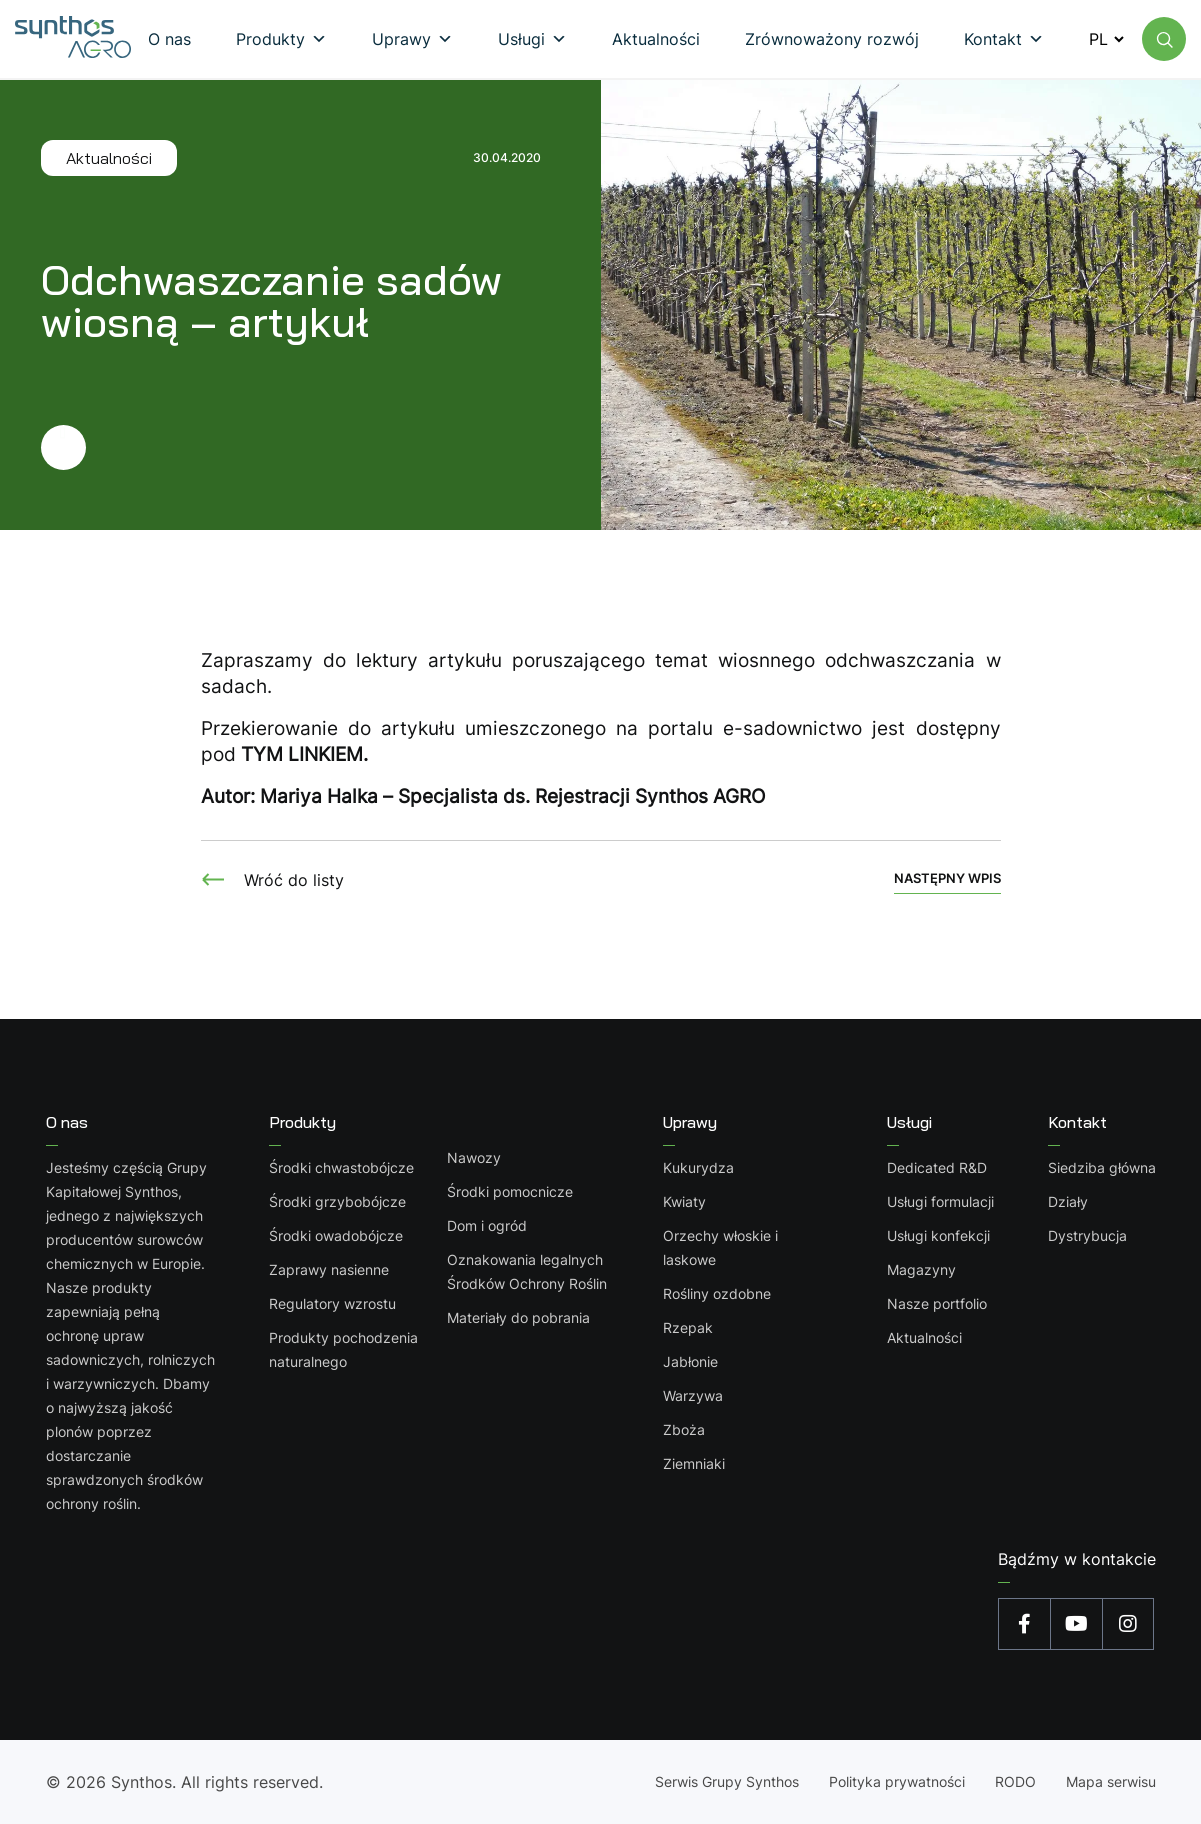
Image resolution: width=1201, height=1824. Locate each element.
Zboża (684, 1429)
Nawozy (474, 1157)
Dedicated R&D (937, 1167)
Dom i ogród (487, 1225)
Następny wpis (947, 878)
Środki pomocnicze (510, 1191)
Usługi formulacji (940, 1201)
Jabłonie (690, 1361)
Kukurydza (698, 1167)
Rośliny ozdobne (717, 1293)
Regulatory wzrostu (332, 1303)
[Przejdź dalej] (291, 447)
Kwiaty (684, 1201)
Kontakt (1077, 1122)
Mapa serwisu (1111, 1781)
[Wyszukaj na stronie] (1164, 39)
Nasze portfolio (937, 1303)
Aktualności (924, 1337)
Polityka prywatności (897, 1781)
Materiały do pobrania (518, 1317)
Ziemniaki (694, 1463)
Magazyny (921, 1269)
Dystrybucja (1087, 1235)
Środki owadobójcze (336, 1235)
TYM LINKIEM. (304, 754)
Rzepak (688, 1327)
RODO (1015, 1781)
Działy (1068, 1201)
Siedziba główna (1102, 1167)
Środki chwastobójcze (341, 1167)
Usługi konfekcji (938, 1235)
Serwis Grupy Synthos (727, 1781)
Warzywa (693, 1395)
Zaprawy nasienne (329, 1269)
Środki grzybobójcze (337, 1201)
